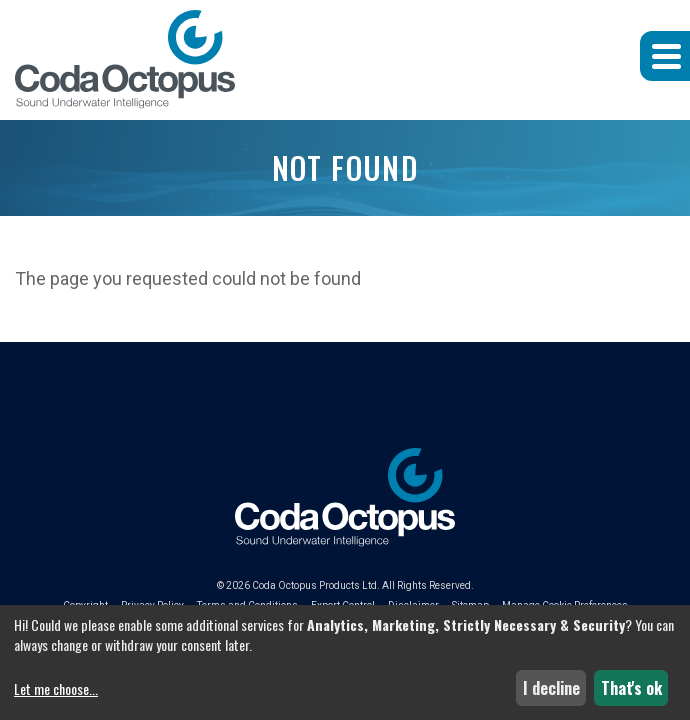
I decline (551, 688)
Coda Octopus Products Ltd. (316, 585)
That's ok (631, 688)
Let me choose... (56, 689)
